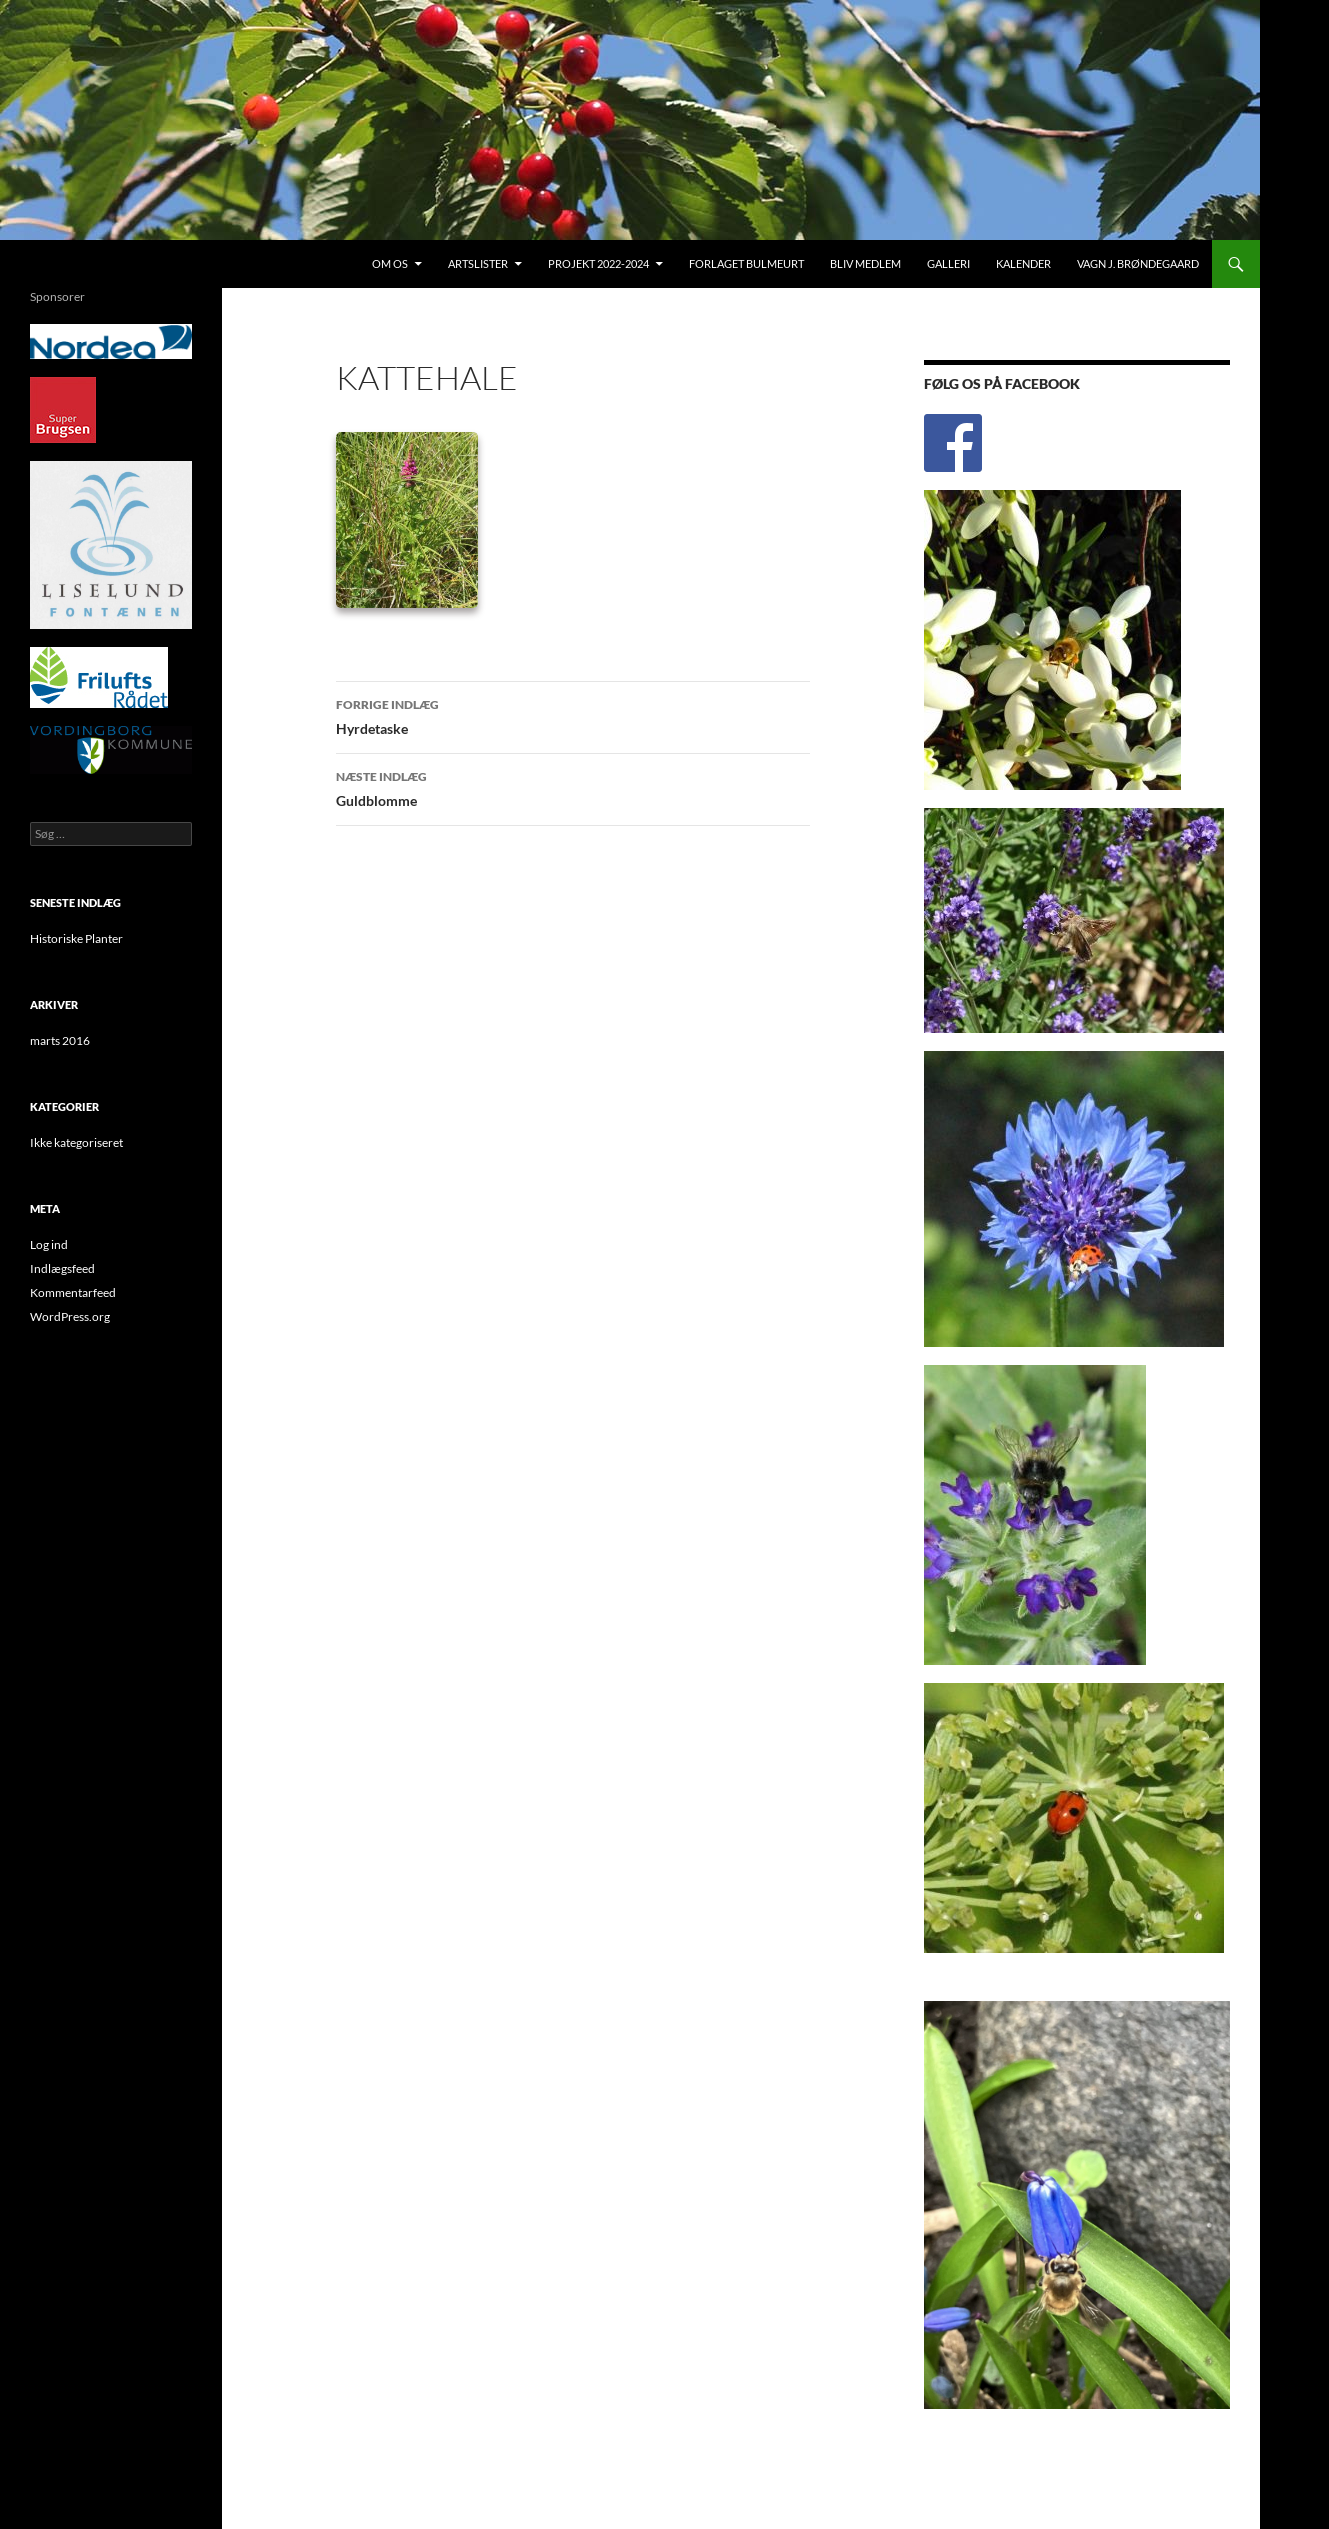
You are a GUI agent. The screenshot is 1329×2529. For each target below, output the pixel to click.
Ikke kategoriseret (76, 1142)
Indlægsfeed (62, 1268)
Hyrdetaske (573, 715)
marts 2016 (60, 1040)
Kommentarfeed (73, 1292)
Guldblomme (573, 787)
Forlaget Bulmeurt (746, 263)
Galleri (948, 263)
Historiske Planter (76, 938)
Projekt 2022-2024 (598, 263)
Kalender (1023, 263)
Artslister (478, 263)
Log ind (49, 1244)
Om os (390, 263)
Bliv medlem (865, 263)
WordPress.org (70, 1316)
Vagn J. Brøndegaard (1138, 263)
